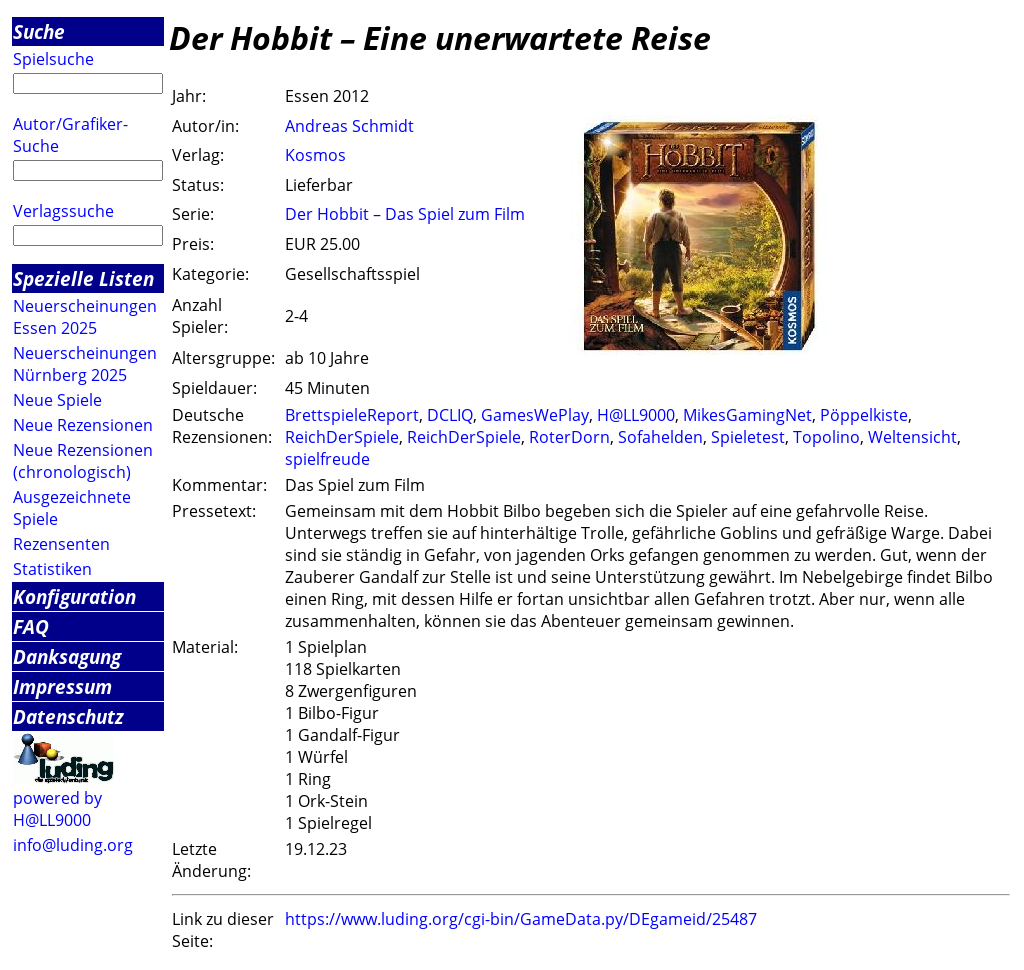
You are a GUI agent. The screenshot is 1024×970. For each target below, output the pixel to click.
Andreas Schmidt (349, 126)
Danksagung (67, 656)
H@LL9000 (636, 415)
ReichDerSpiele (342, 437)
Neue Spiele (57, 400)
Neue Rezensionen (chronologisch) (83, 461)
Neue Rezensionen (83, 425)
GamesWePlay (535, 415)
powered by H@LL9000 (57, 809)
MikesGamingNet (747, 415)
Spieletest (748, 437)
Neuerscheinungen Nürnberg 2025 (85, 364)
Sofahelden (660, 437)
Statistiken (52, 569)
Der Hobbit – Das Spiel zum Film (405, 214)
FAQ (31, 626)
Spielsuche (53, 59)
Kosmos (315, 155)
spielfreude (327, 459)
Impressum (62, 686)
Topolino (826, 437)
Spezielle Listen (83, 278)
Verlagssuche (63, 211)
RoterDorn (569, 437)
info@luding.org (73, 845)
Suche (39, 31)
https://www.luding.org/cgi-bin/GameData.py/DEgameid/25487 (521, 919)
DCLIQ (450, 415)
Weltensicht (912, 437)
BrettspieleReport (352, 415)
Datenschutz (68, 716)
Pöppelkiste (864, 415)
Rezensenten (61, 544)
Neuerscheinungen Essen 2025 (85, 317)
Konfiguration (74, 596)
